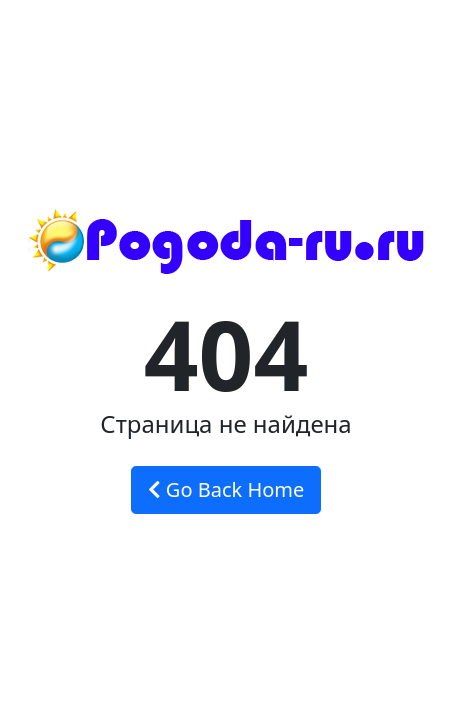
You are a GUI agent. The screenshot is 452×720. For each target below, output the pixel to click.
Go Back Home (226, 489)
